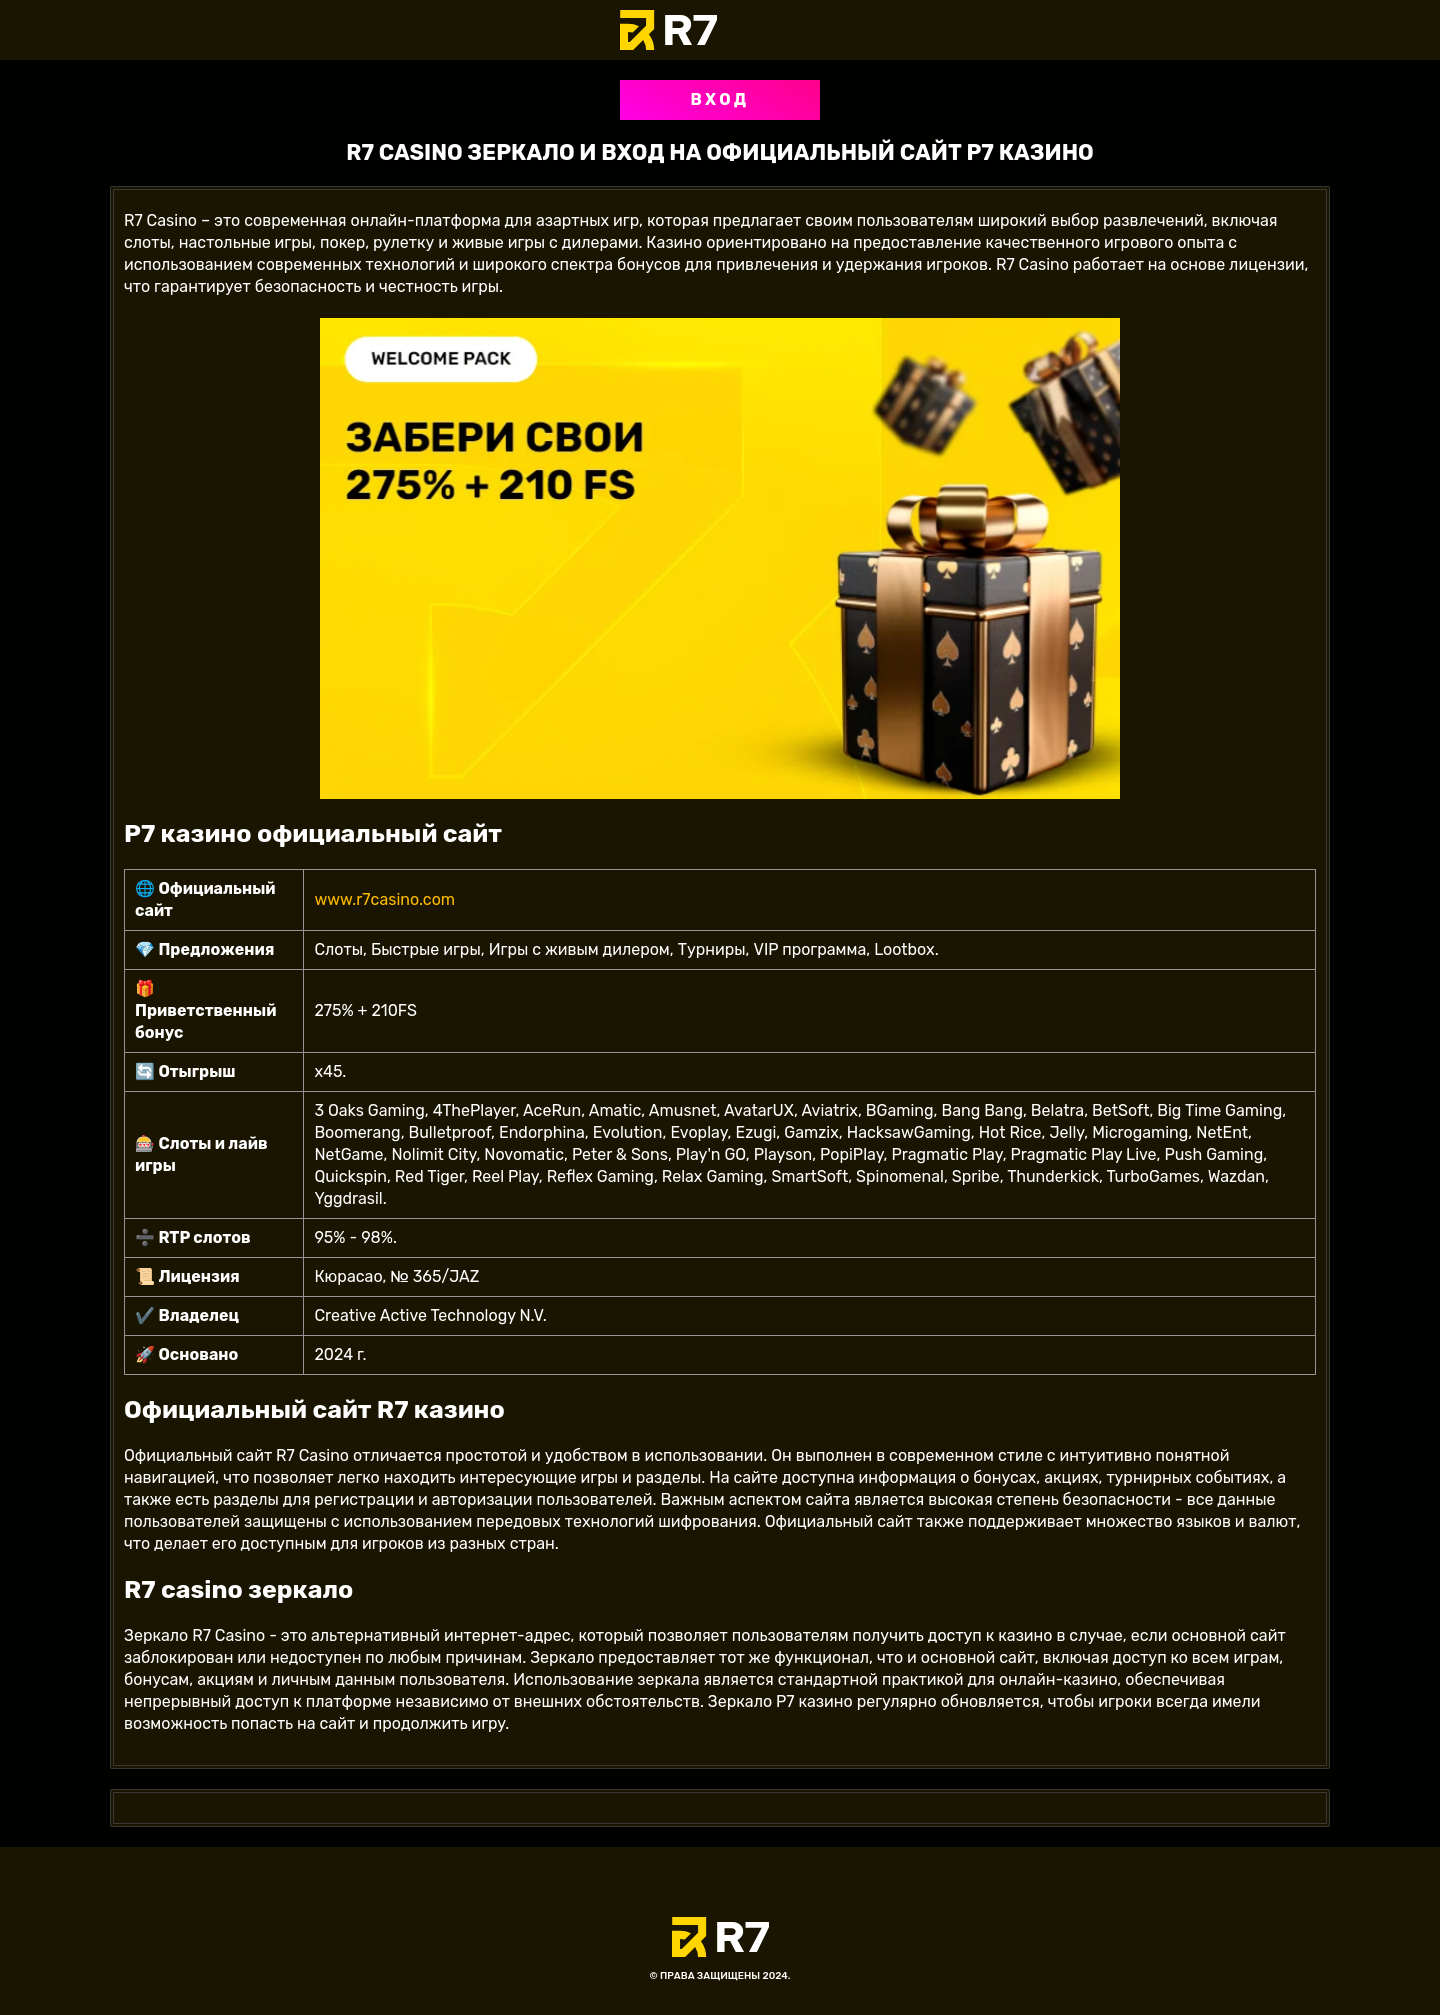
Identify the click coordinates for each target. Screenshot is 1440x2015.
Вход (719, 99)
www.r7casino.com (384, 899)
